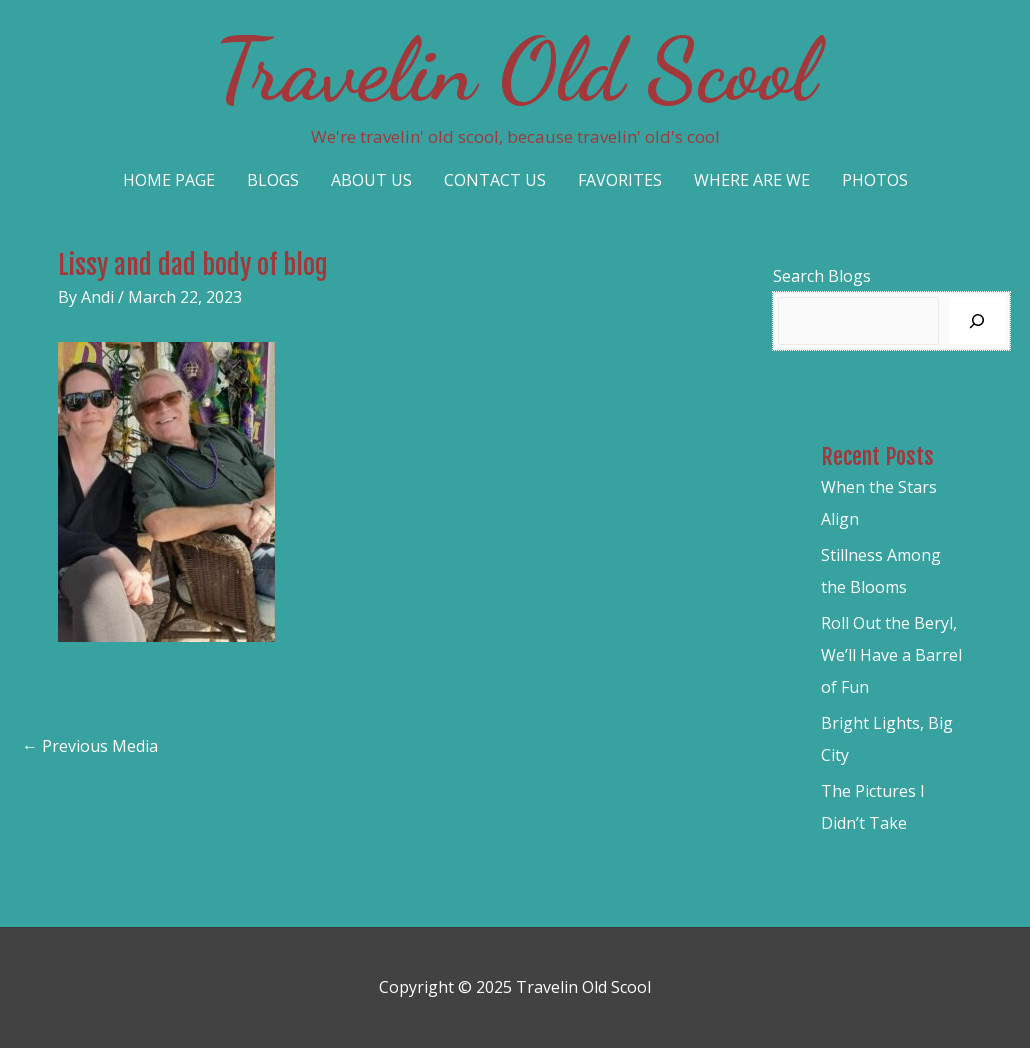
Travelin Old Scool (515, 70)
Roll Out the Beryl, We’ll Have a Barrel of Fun (891, 655)
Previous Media (90, 746)
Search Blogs (822, 276)
